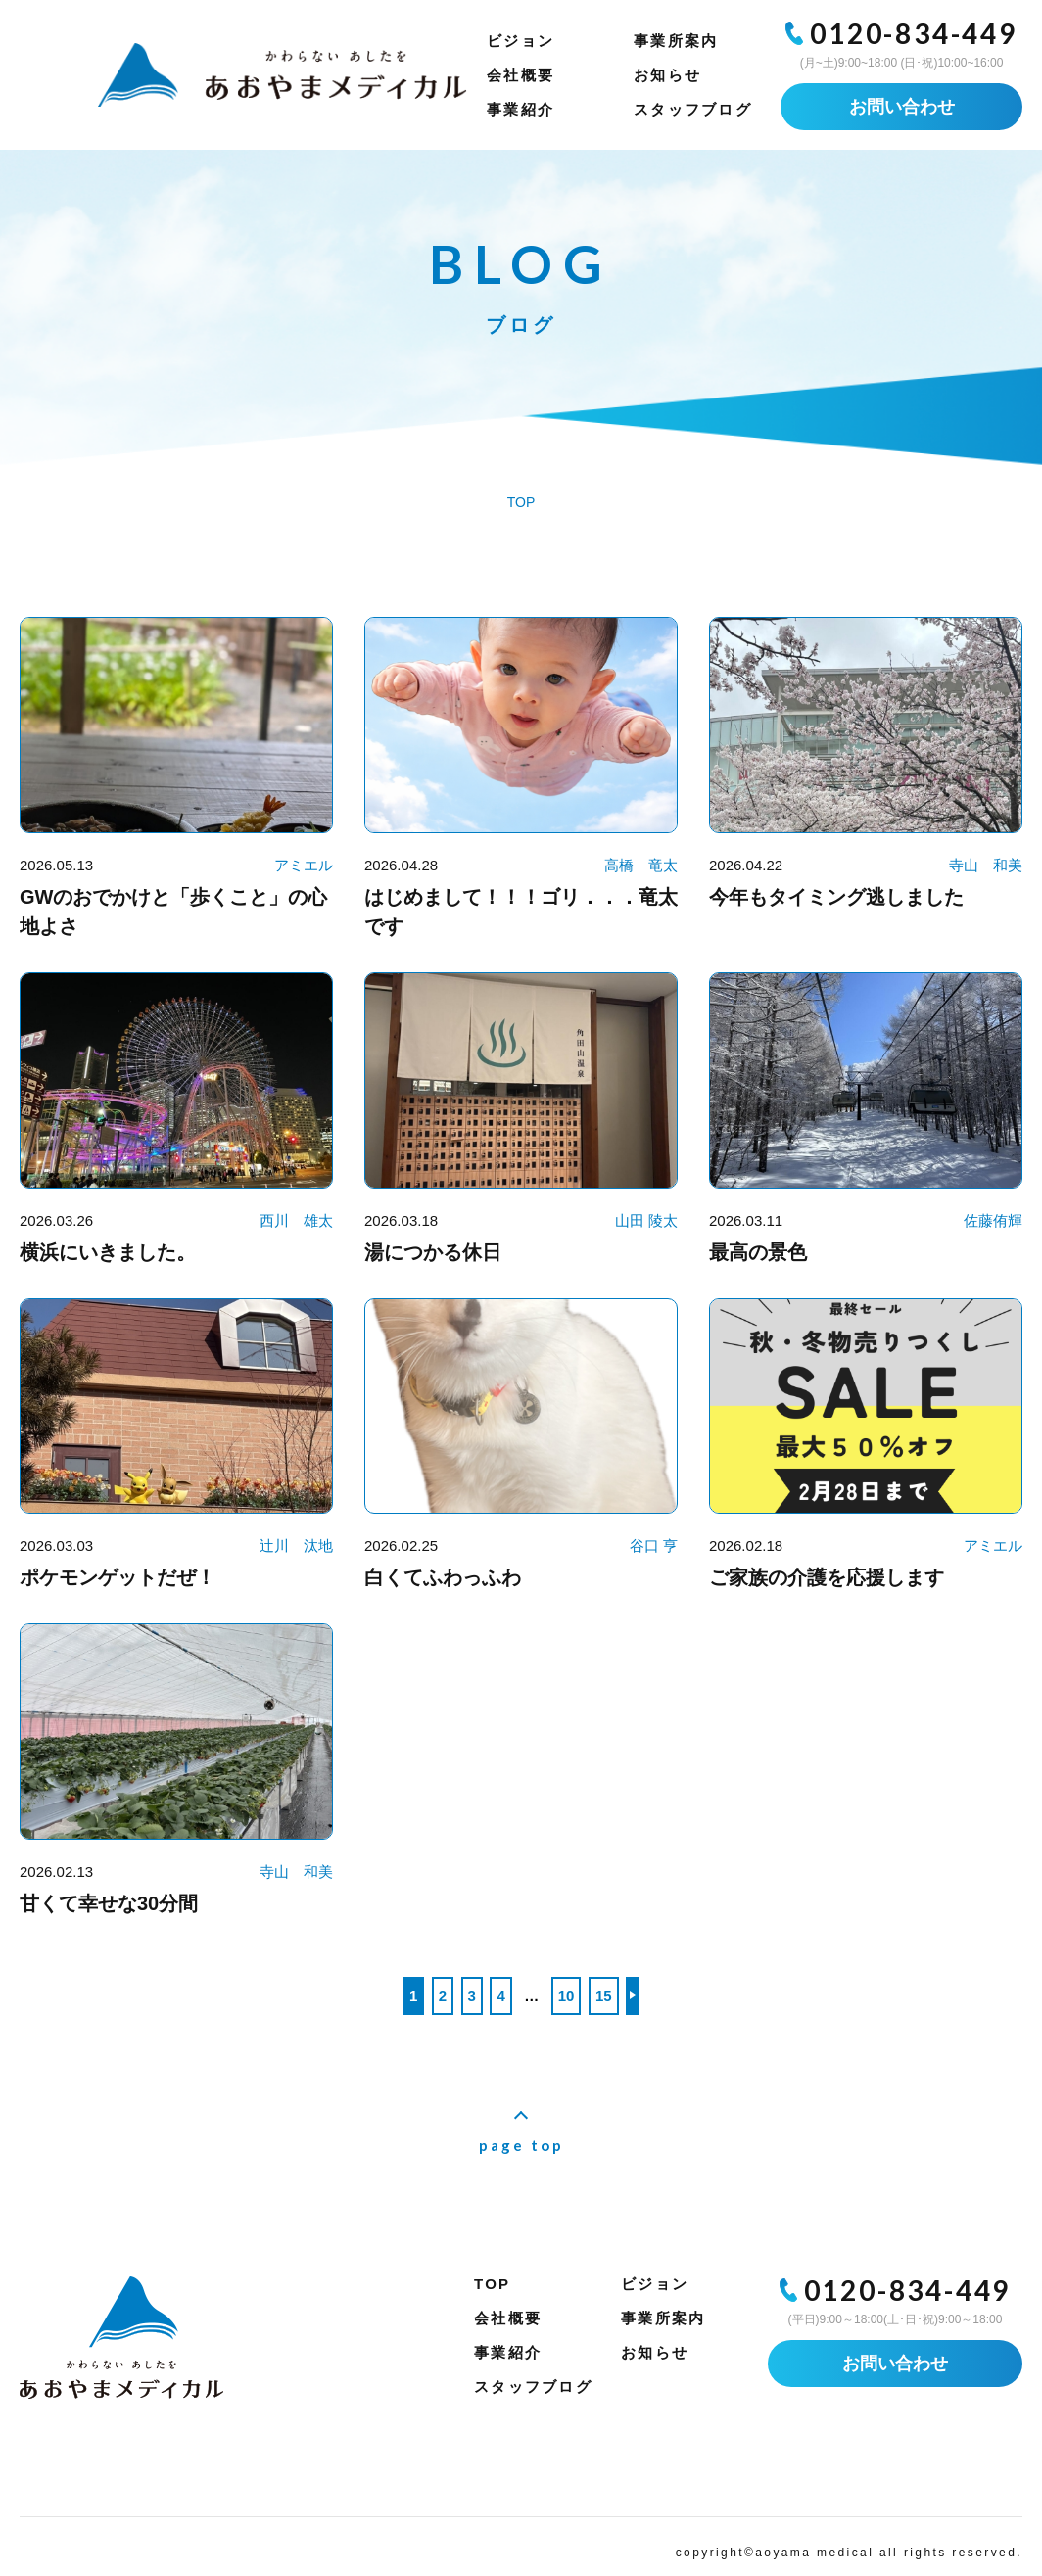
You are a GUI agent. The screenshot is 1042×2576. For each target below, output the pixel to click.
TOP (492, 2283)
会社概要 (520, 75)
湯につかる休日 (432, 1252)
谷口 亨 (654, 1545)
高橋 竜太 (641, 865)
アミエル (303, 865)
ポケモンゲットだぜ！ (117, 1577)
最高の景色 (758, 1252)
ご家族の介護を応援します (826, 1577)
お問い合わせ (902, 107)
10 (566, 1996)
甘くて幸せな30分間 (109, 1903)
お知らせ (667, 75)
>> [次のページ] (632, 1996)
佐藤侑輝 (993, 1220)
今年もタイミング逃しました (836, 897)
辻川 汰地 (296, 1545)
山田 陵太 (646, 1220)
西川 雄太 (296, 1220)
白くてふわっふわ (442, 1577)
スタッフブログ (693, 109)
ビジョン (520, 40)
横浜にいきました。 (108, 1252)
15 (603, 1996)
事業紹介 (520, 109)
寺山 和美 (985, 865)
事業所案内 (676, 40)
